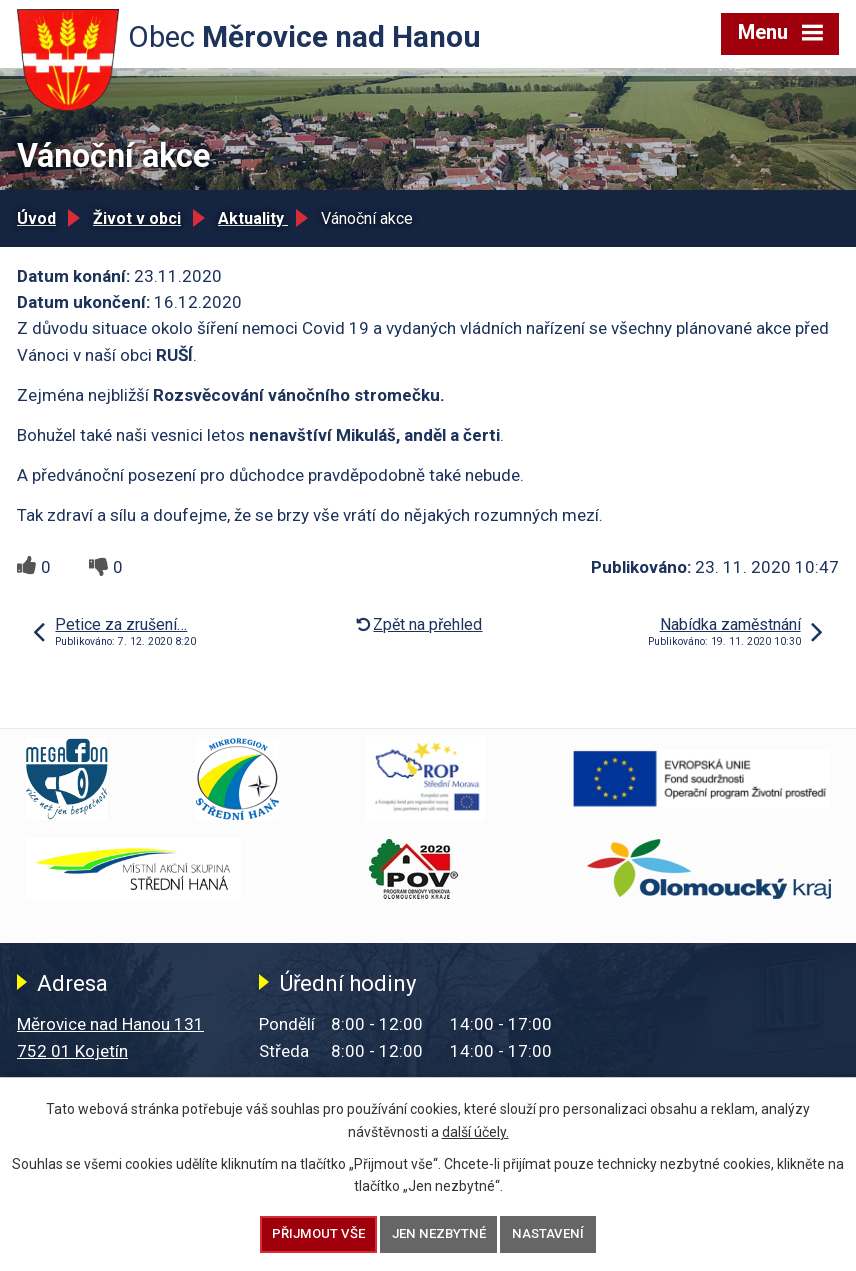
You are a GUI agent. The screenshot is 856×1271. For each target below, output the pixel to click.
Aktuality (253, 218)
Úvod (36, 218)
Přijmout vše (318, 1233)
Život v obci (137, 218)
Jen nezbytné (439, 1233)
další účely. (475, 1131)
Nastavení (548, 1233)
